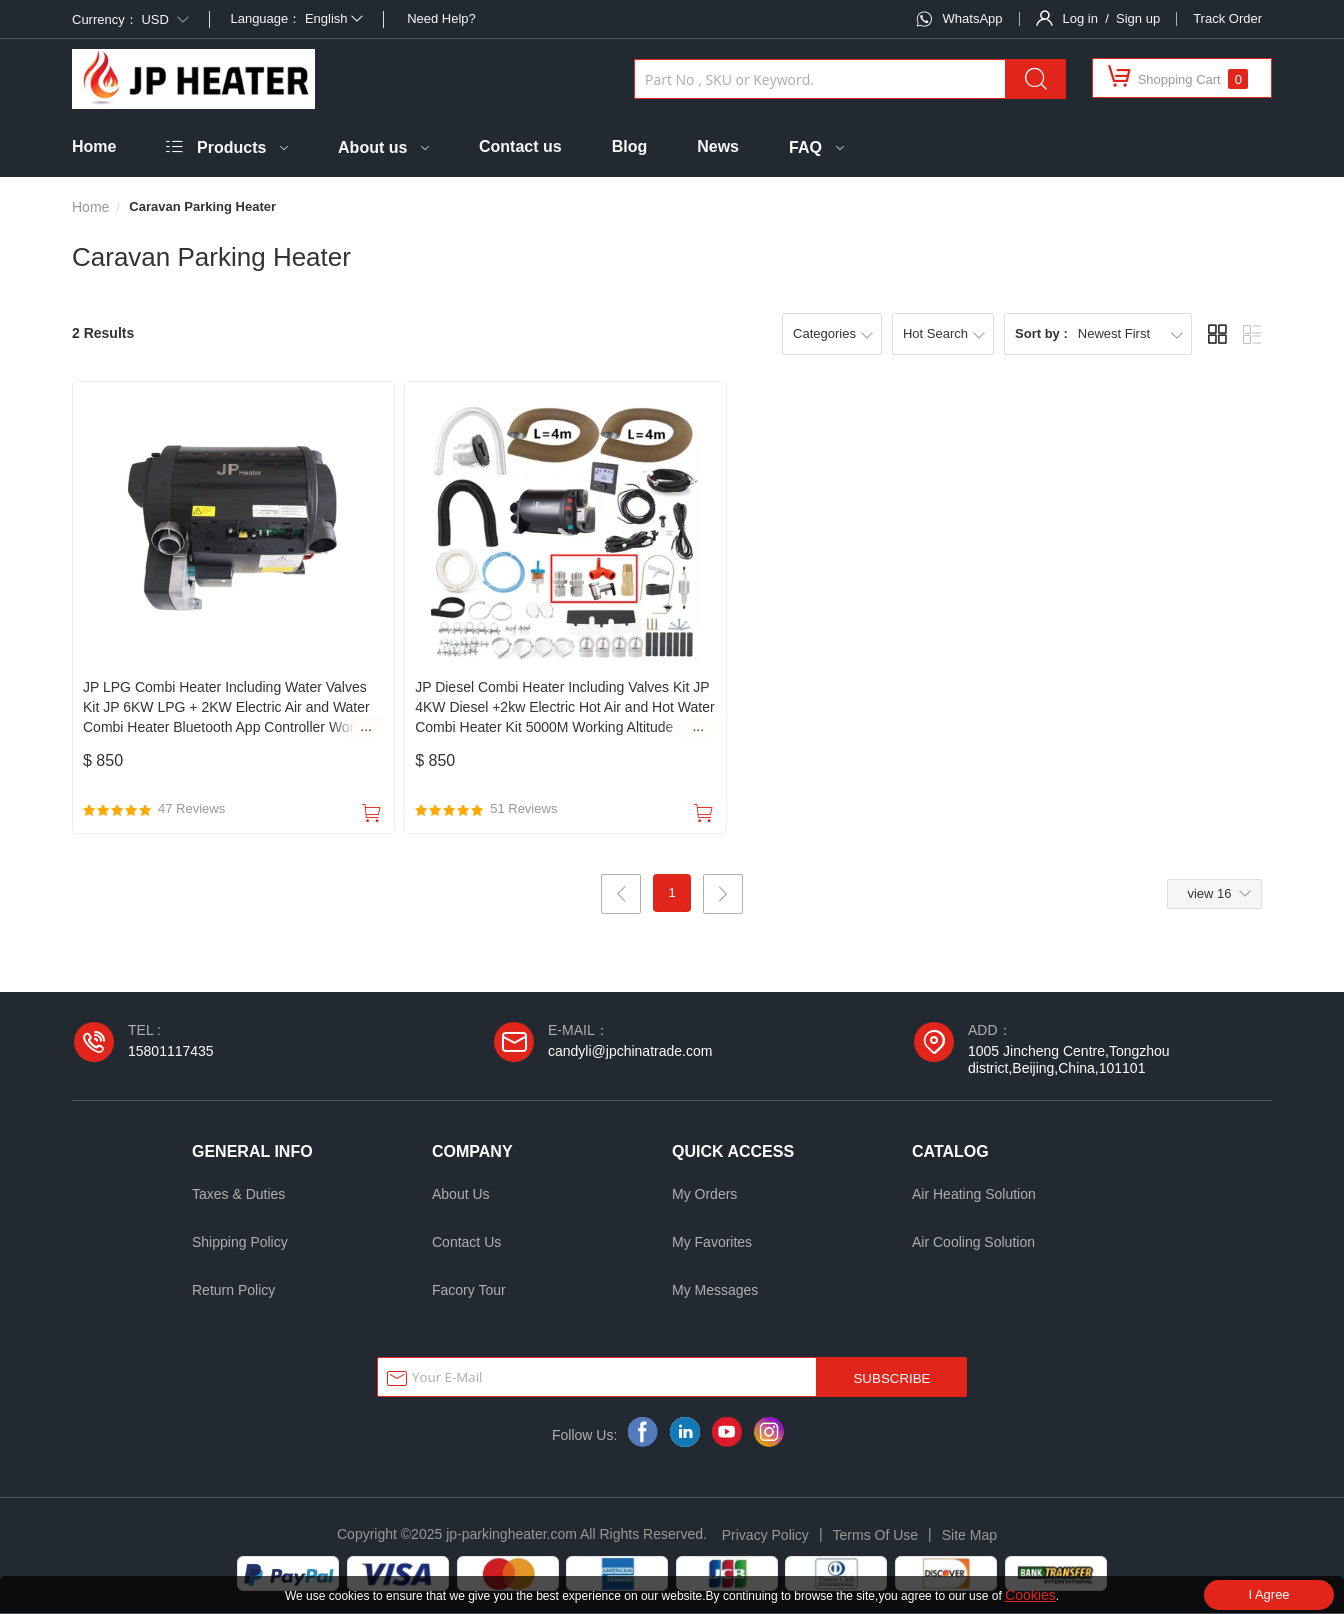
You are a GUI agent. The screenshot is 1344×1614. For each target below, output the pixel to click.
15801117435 (171, 1052)
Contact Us (466, 1243)
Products (231, 147)
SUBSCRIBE (891, 1379)
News (718, 146)
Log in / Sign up (1112, 18)
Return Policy (233, 1291)
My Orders (704, 1195)
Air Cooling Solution (973, 1243)
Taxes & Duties (238, 1195)
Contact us (520, 146)
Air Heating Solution (974, 1195)
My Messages (715, 1291)
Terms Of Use (876, 1536)
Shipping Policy (240, 1243)
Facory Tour (469, 1291)
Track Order (1227, 18)
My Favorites (712, 1243)
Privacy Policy (765, 1536)
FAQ (805, 147)
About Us (461, 1195)
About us (372, 147)
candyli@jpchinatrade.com (630, 1052)
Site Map (969, 1536)
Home (94, 146)
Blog (630, 146)
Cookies (1030, 1595)
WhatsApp (973, 18)
